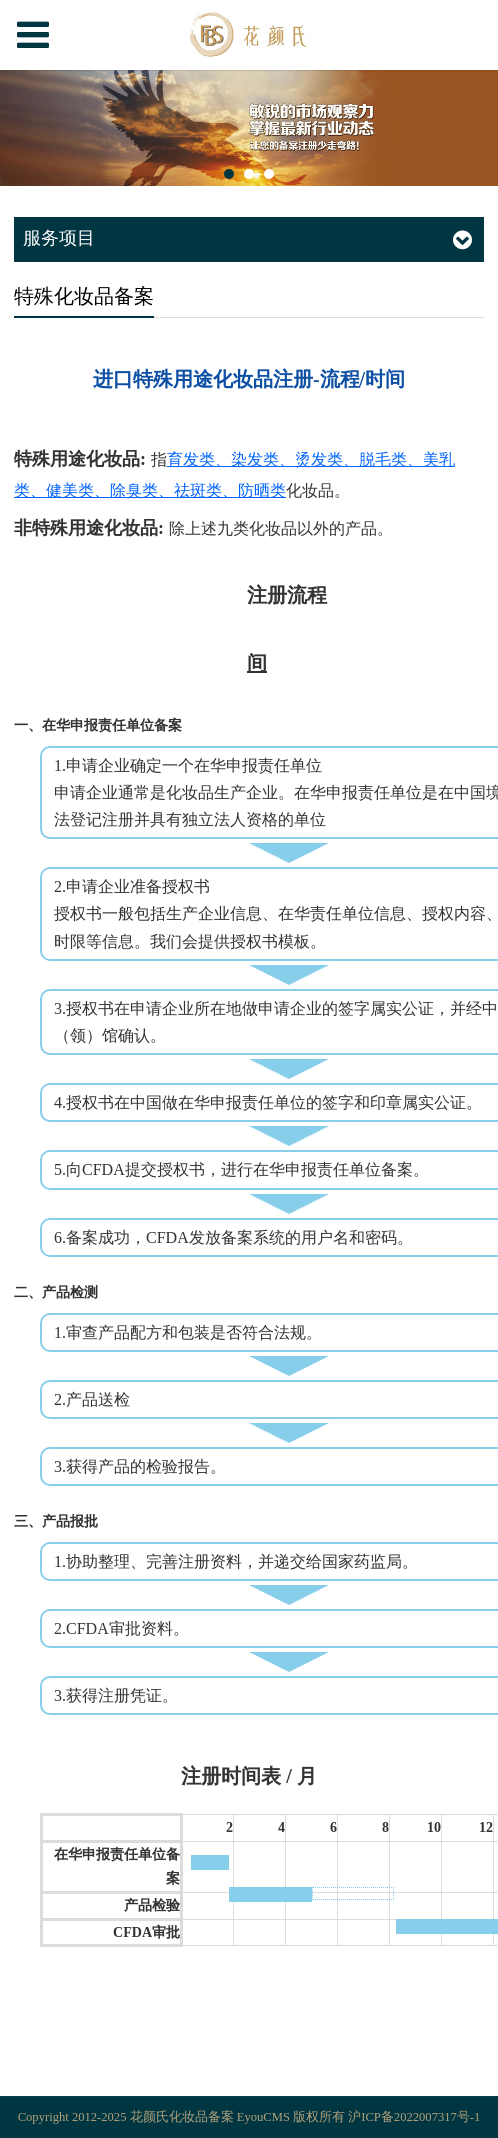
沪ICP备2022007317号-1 (414, 2117)
